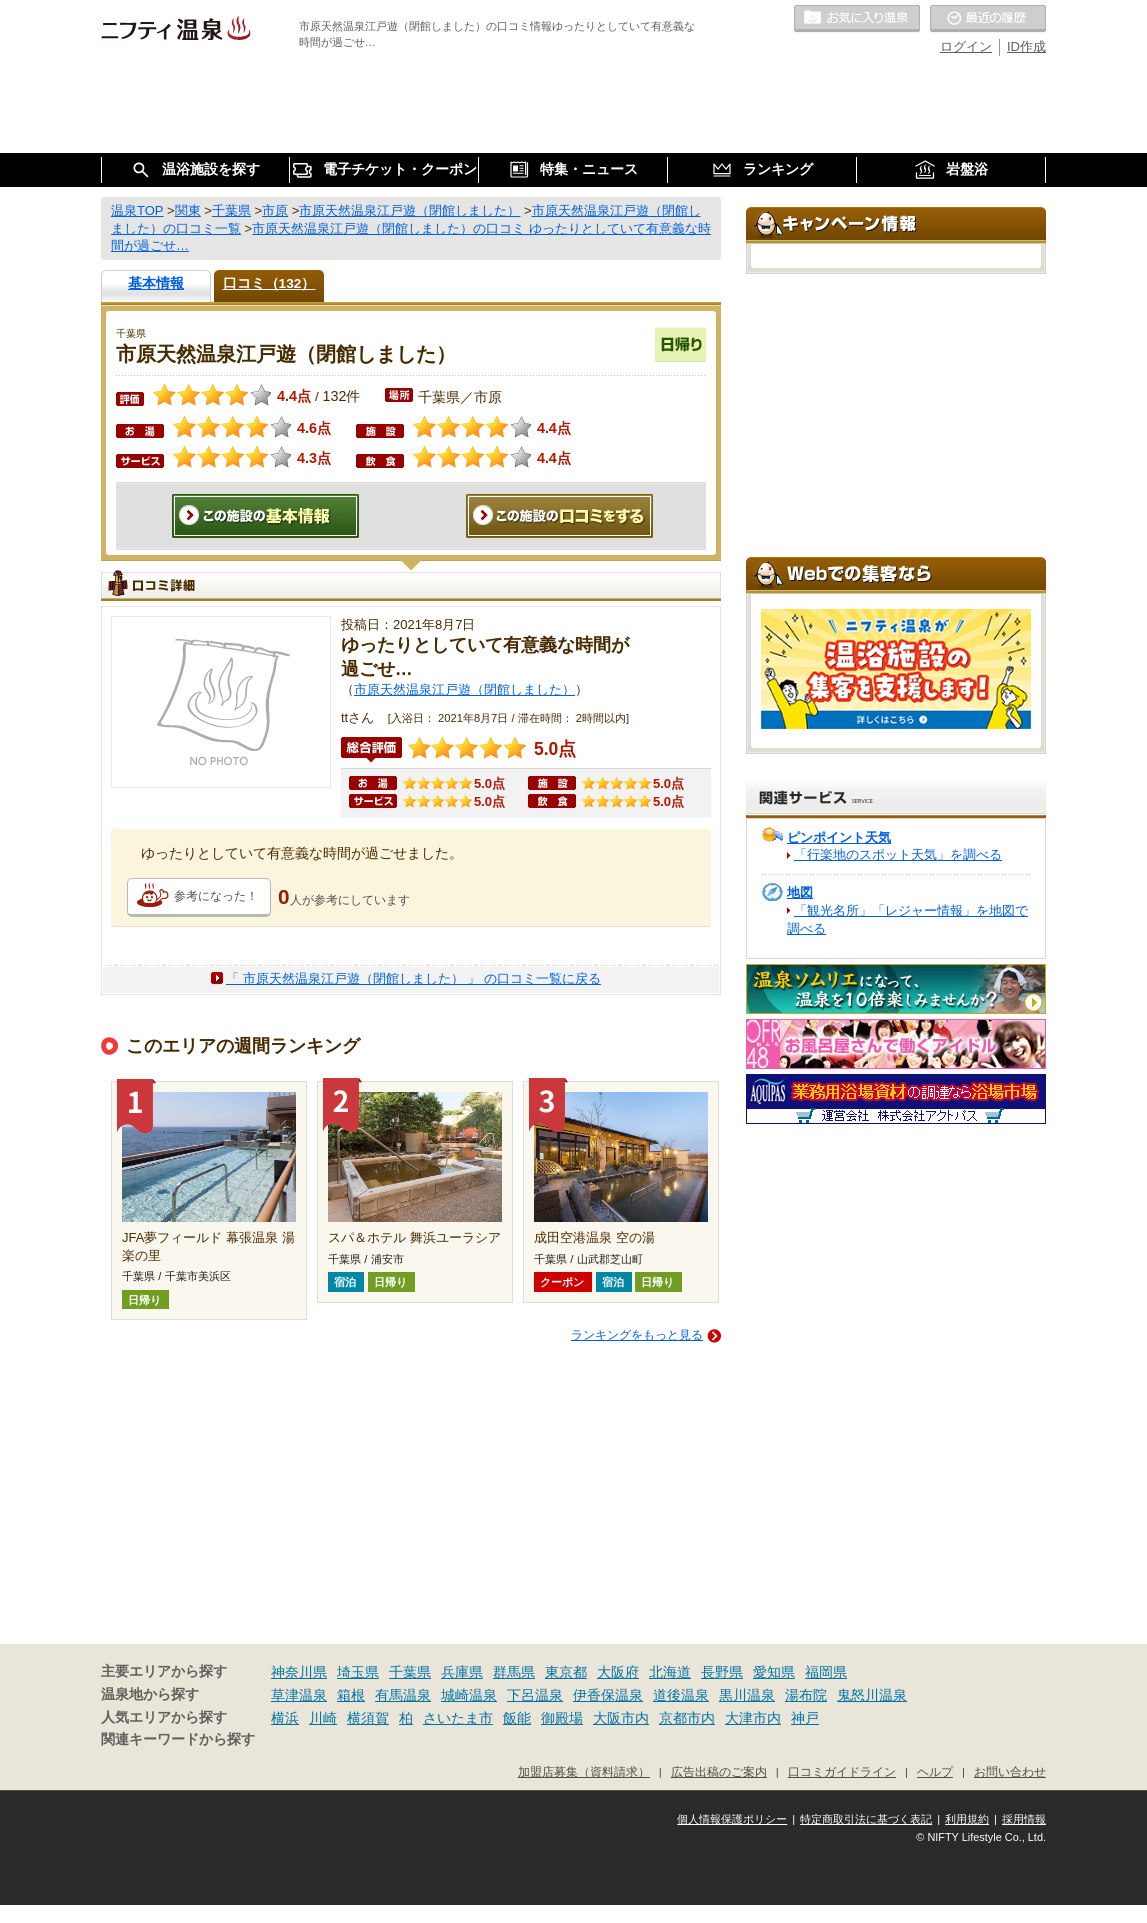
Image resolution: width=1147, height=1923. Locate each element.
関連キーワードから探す (178, 1739)
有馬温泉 (403, 1695)
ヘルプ (935, 1771)
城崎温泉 (469, 1695)
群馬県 (514, 1672)
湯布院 (806, 1695)
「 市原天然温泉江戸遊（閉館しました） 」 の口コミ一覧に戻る (413, 978)
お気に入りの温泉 (857, 19)
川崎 (323, 1718)
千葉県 (410, 1672)
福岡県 (826, 1672)
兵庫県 (462, 1672)
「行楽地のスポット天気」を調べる (898, 854)
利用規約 (967, 1819)
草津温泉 (299, 1695)
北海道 (670, 1672)
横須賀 (368, 1718)
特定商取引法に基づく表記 (866, 1819)
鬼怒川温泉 (872, 1695)
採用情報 (1024, 1819)
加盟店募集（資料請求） (584, 1771)
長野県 (722, 1672)
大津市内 (753, 1718)
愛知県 (774, 1672)
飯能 (517, 1718)
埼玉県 (358, 1672)
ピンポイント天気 (839, 837)
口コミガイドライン (842, 1771)
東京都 (566, 1672)
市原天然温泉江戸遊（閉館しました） (464, 689)
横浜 (285, 1718)
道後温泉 (681, 1695)
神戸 (805, 1718)
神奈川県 (299, 1672)
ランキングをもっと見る (637, 1335)
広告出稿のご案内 (719, 1771)
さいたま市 (458, 1718)
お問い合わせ (1010, 1771)
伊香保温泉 (608, 1695)
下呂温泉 (535, 1695)
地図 (800, 892)
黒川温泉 (747, 1695)
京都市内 (687, 1718)
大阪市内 (621, 1718)
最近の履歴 (988, 19)
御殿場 (562, 1718)
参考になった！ (216, 896)
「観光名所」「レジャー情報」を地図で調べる (907, 919)
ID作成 (1026, 46)
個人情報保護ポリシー (732, 1819)
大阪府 (618, 1672)
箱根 (351, 1695)
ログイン (966, 46)
